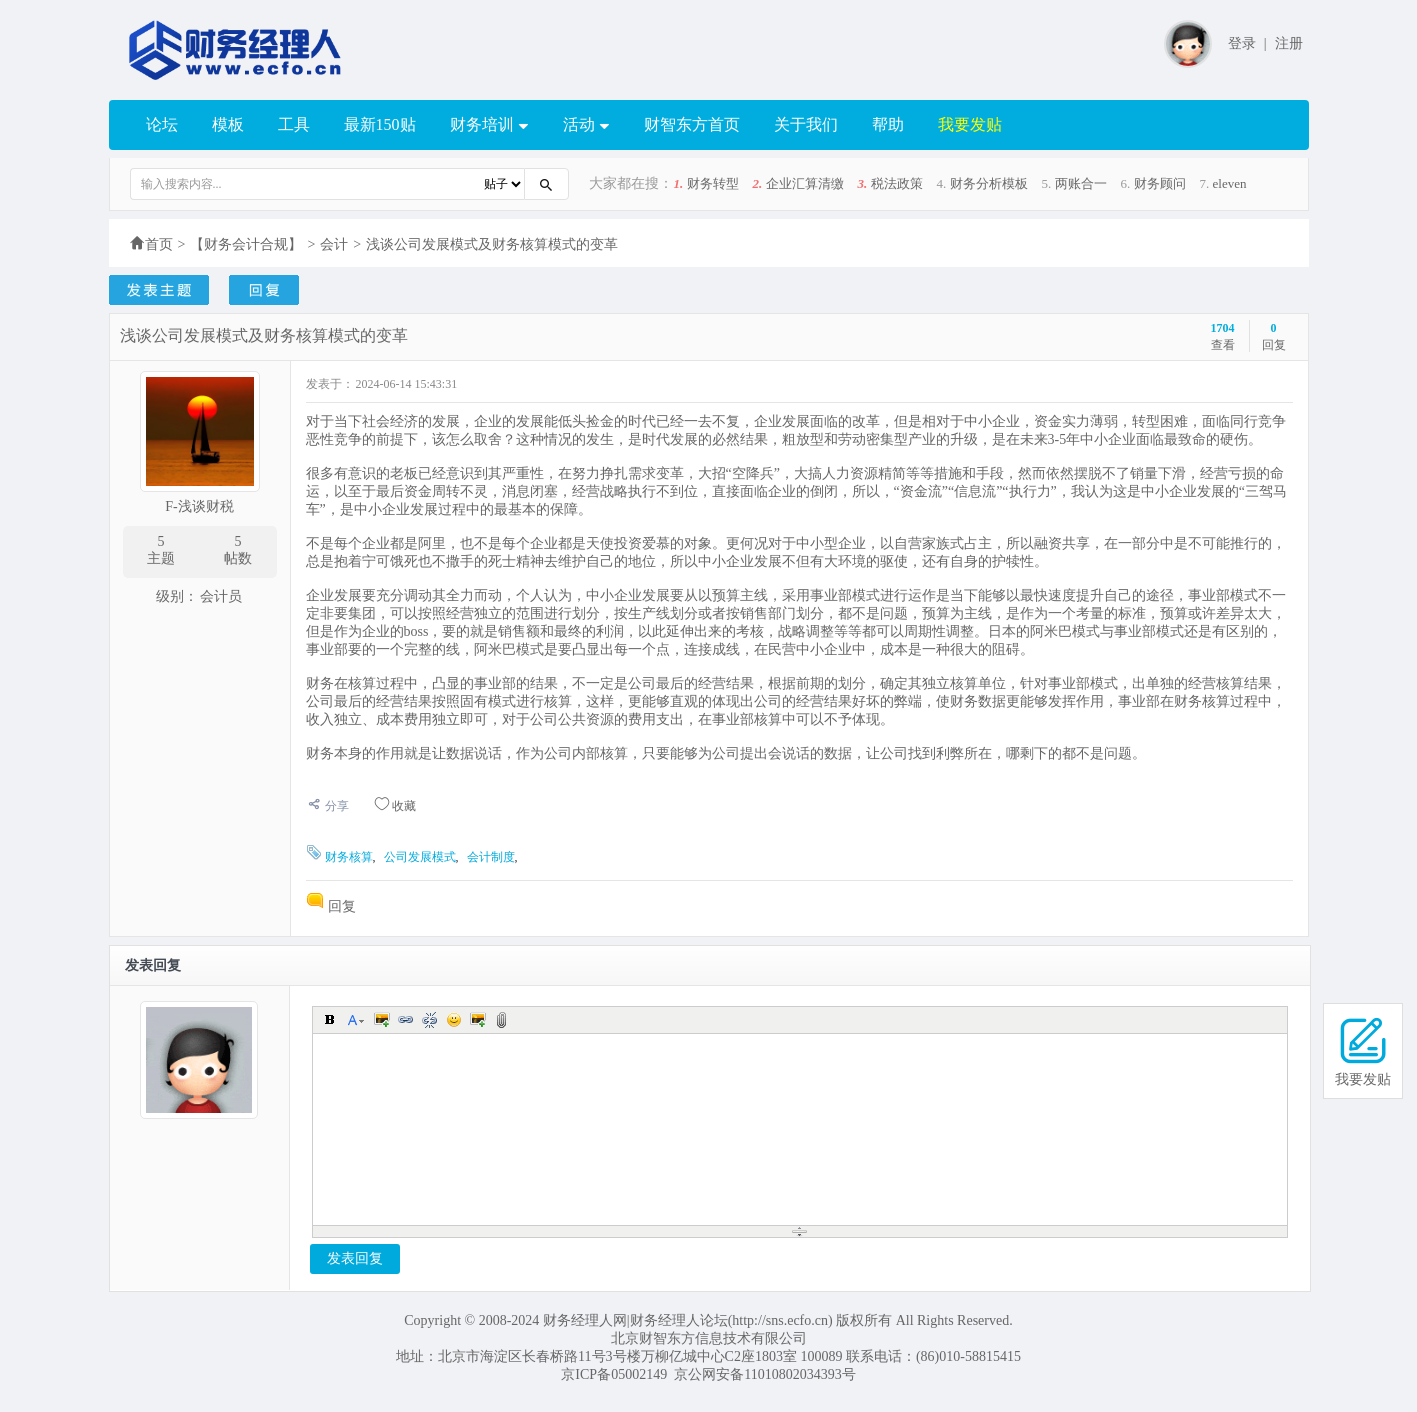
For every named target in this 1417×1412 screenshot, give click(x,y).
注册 (1289, 43)
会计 (334, 244)
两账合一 (1081, 183)
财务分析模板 (989, 183)
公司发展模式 (420, 857)
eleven (1230, 183)
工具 (294, 124)
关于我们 (806, 124)
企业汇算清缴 (805, 183)
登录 (1242, 43)
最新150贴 (380, 124)
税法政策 (897, 183)
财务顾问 (1160, 183)
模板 (228, 124)
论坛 (162, 124)
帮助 (888, 124)
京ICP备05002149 (614, 1374)
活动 (586, 125)
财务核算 (349, 857)
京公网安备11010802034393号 (764, 1374)
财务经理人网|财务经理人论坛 (635, 1320)
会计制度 (491, 857)
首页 (159, 244)
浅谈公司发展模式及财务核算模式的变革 (492, 244)
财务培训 (489, 125)
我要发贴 (970, 124)
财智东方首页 (692, 124)
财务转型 (713, 183)
